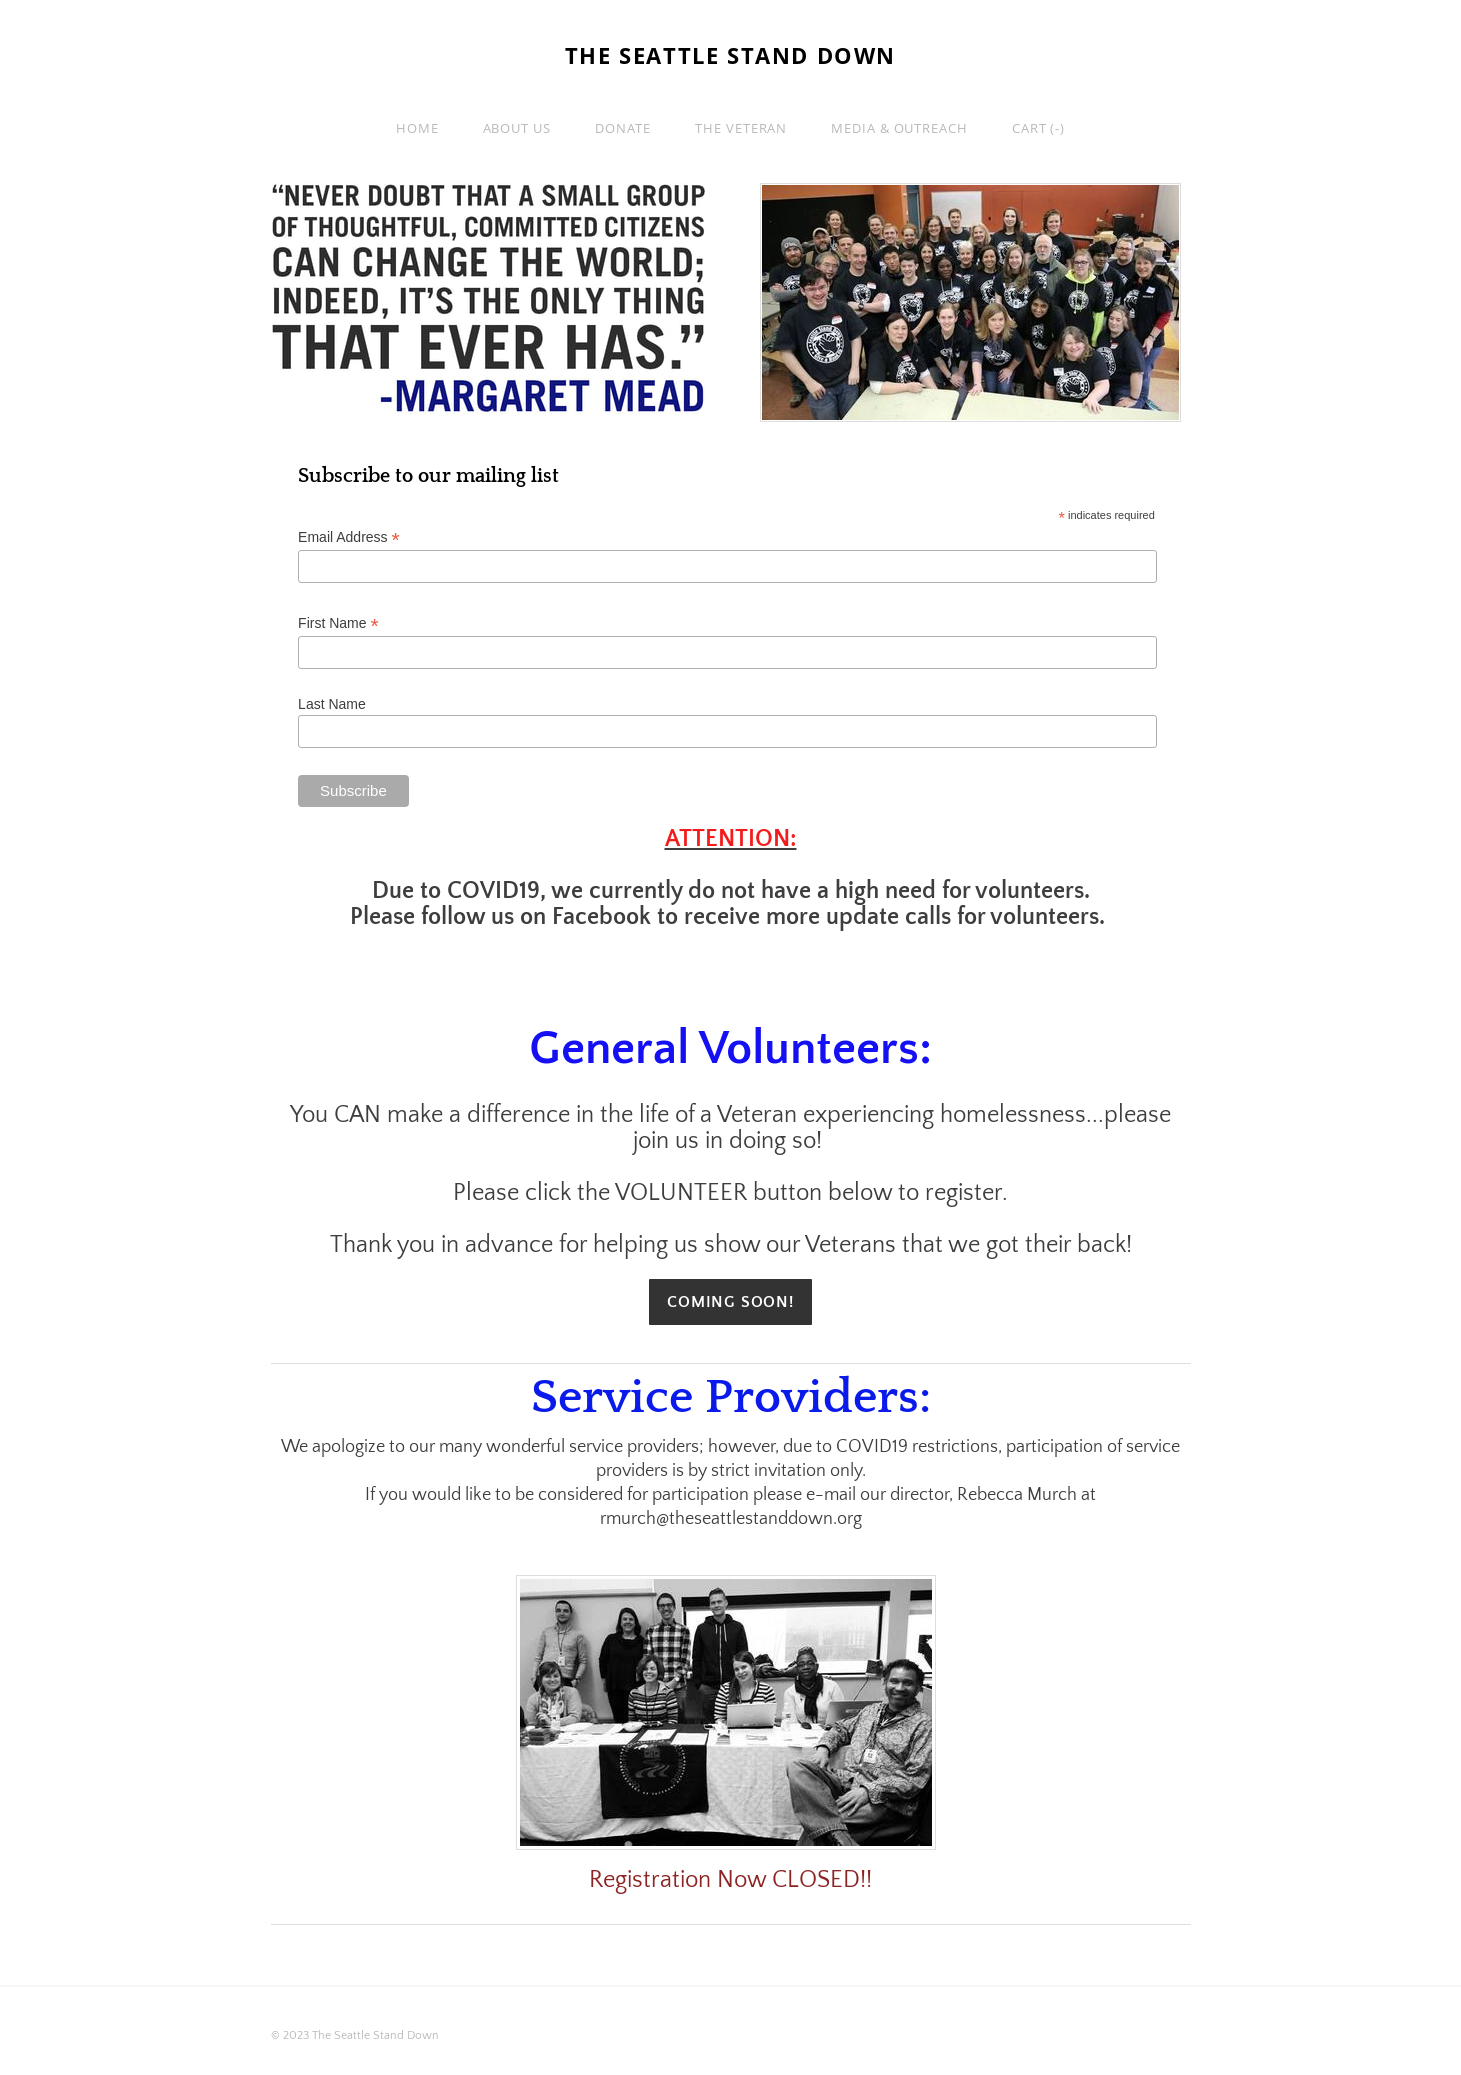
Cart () (1038, 128)
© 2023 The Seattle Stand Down (355, 2035)
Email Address (349, 537)
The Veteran (741, 128)
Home (417, 128)
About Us (517, 128)
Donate (623, 128)
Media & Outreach (899, 128)
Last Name (332, 704)
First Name (338, 623)
